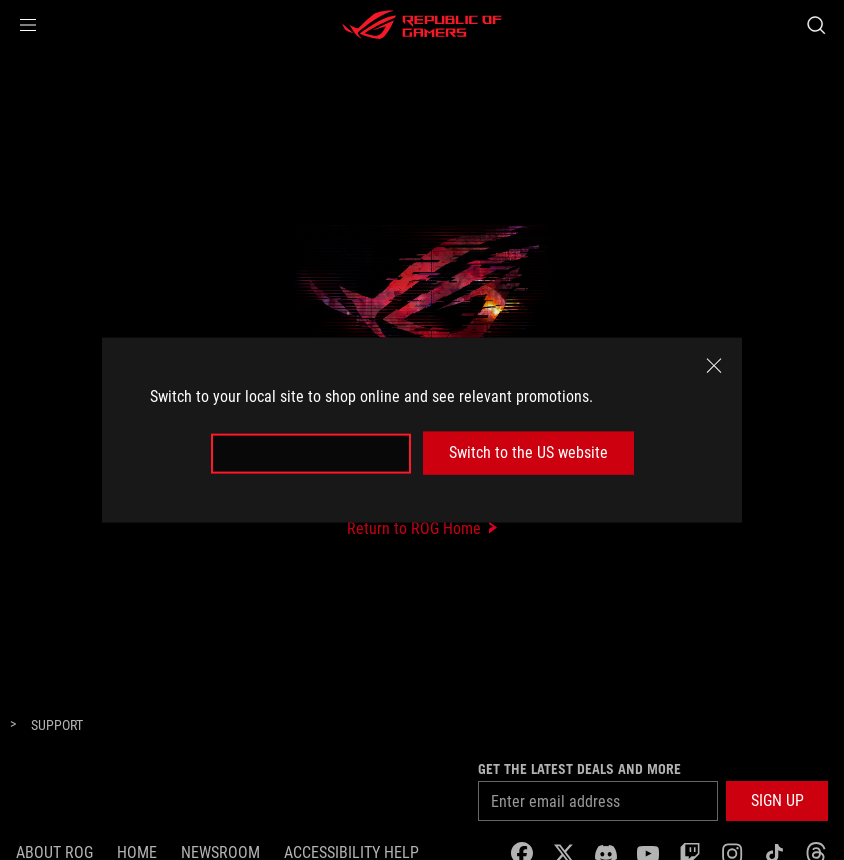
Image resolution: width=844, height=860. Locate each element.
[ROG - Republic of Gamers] (422, 25)
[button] (28, 25)
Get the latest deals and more (579, 769)
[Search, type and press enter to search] (816, 25)
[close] (714, 366)
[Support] (57, 726)
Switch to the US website (528, 452)
